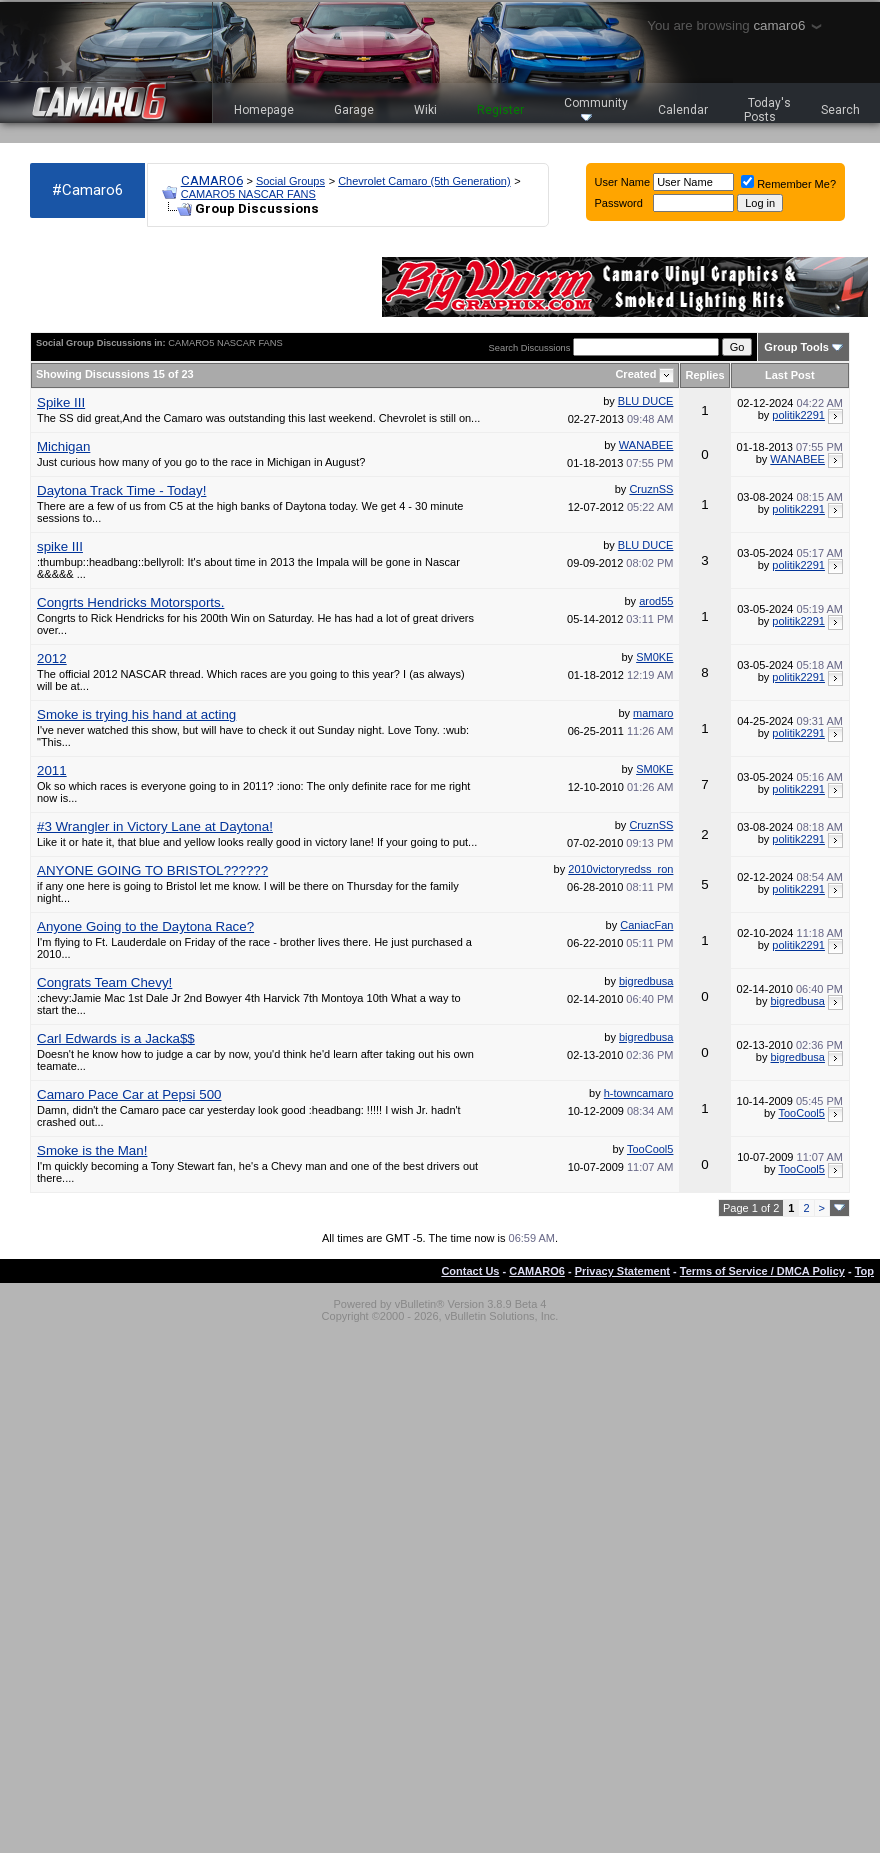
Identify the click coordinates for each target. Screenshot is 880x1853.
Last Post (790, 375)
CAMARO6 (212, 180)
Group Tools (796, 347)
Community (596, 108)
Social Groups (290, 181)
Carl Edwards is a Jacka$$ (116, 1038)
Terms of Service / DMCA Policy (762, 1271)
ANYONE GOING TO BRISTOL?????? (152, 870)
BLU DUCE (646, 401)
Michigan (63, 446)
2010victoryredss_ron (620, 869)
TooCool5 (801, 1113)
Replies (704, 375)
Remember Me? (788, 184)
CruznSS (651, 489)
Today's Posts (768, 110)
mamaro (653, 713)
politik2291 (798, 415)
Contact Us (470, 1271)
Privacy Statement (622, 1271)
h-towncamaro (639, 1093)
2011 (52, 770)
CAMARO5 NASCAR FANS (248, 194)
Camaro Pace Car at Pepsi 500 (129, 1094)
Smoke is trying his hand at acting (136, 714)
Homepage (264, 110)
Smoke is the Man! (92, 1150)
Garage (354, 110)
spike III (60, 546)
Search (840, 110)
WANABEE (646, 445)
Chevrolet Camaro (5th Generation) (424, 181)
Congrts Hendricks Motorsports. (130, 602)
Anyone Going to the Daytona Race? (145, 926)
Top (864, 1271)
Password (619, 203)
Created (637, 374)
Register (500, 110)
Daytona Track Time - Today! (121, 490)
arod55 (656, 601)
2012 (52, 658)
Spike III (61, 402)
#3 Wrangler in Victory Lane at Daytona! (155, 826)
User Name (623, 182)
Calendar (683, 110)
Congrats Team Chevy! (104, 982)
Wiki (425, 110)
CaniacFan (646, 925)
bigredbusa (646, 981)
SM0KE (654, 657)
